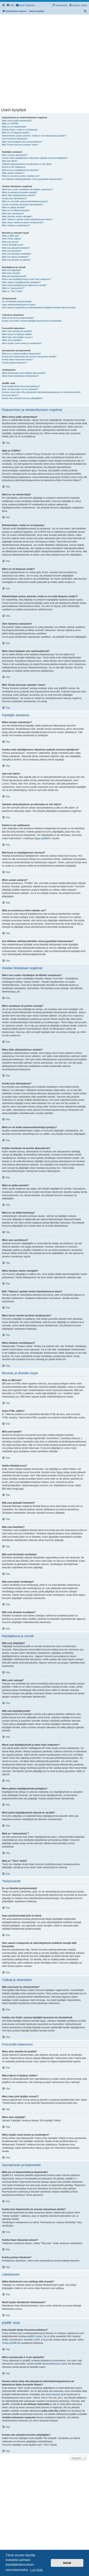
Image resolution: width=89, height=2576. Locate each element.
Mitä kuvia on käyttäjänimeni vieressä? (20, 170)
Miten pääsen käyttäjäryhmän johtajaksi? (21, 282)
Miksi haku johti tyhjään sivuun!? (17, 337)
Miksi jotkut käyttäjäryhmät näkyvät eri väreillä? (24, 285)
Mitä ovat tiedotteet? (11, 251)
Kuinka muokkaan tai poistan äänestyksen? (22, 204)
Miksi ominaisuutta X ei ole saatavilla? (20, 389)
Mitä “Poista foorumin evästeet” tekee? (20, 144)
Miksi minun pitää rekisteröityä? (17, 120)
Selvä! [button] (67, 2562)
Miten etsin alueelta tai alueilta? (17, 331)
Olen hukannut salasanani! (14, 138)
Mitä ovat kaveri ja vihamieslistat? (18, 318)
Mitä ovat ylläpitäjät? (11, 270)
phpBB (44, 838)
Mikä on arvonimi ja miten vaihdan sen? (21, 176)
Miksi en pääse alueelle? (13, 207)
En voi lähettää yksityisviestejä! (17, 301)
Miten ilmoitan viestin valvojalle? (17, 216)
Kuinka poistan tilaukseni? (14, 362)
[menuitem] (10, 5)
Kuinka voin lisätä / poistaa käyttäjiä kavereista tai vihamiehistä (32, 321)
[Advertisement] (44, 61)
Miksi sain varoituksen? (13, 213)
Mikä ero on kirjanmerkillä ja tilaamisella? (21, 353)
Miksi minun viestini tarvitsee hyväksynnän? (22, 222)
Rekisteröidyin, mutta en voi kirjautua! (20, 129)
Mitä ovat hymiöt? (10, 242)
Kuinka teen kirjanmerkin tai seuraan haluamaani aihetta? (29, 356)
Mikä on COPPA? (10, 123)
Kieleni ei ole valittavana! (14, 167)
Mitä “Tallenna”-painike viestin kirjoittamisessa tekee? (27, 219)
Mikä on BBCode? (10, 236)
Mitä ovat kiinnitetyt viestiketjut (16, 254)
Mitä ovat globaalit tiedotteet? (16, 248)
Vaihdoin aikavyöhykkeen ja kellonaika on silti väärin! (27, 164)
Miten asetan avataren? (13, 173)
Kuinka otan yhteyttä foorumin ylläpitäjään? (22, 398)
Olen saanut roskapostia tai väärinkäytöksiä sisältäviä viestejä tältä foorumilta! (39, 307)
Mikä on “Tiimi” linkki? (12, 291)
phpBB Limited (34, 2336)
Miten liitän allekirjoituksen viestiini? (19, 195)
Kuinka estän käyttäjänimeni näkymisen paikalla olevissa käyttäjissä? (34, 158)
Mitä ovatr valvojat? (11, 273)
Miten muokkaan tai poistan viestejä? (19, 192)
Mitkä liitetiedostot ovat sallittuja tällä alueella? (24, 373)
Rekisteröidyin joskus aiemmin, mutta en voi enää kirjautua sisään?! (34, 135)
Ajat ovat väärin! (9, 161)
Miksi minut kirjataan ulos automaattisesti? (22, 142)
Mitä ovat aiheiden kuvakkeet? (16, 260)
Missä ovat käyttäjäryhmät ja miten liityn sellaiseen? (26, 279)
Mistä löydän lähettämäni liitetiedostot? (20, 376)
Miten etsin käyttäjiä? (12, 340)
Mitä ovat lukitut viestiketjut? (15, 257)
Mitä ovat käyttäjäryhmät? (14, 276)
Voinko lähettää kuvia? (12, 245)
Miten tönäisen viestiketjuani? (16, 225)
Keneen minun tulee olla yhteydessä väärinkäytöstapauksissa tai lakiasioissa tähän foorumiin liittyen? (41, 393)
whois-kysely (52, 2394)
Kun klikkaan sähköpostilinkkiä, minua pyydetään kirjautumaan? (32, 179)
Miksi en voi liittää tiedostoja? (16, 210)
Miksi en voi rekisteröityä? (14, 126)
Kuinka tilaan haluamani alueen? (17, 359)
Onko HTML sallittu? (11, 239)
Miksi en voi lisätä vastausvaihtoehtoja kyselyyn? (25, 201)
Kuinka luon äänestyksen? (14, 198)
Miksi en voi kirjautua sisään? (16, 132)
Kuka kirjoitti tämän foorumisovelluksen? (21, 386)
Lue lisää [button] (36, 2570)
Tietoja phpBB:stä (11, 2343)
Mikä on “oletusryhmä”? (13, 288)
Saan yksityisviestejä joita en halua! (19, 304)
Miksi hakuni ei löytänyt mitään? (17, 334)
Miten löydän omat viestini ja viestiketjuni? (22, 343)
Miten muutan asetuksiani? (14, 155)
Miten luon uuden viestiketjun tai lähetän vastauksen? (27, 189)
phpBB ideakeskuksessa (47, 2363)
